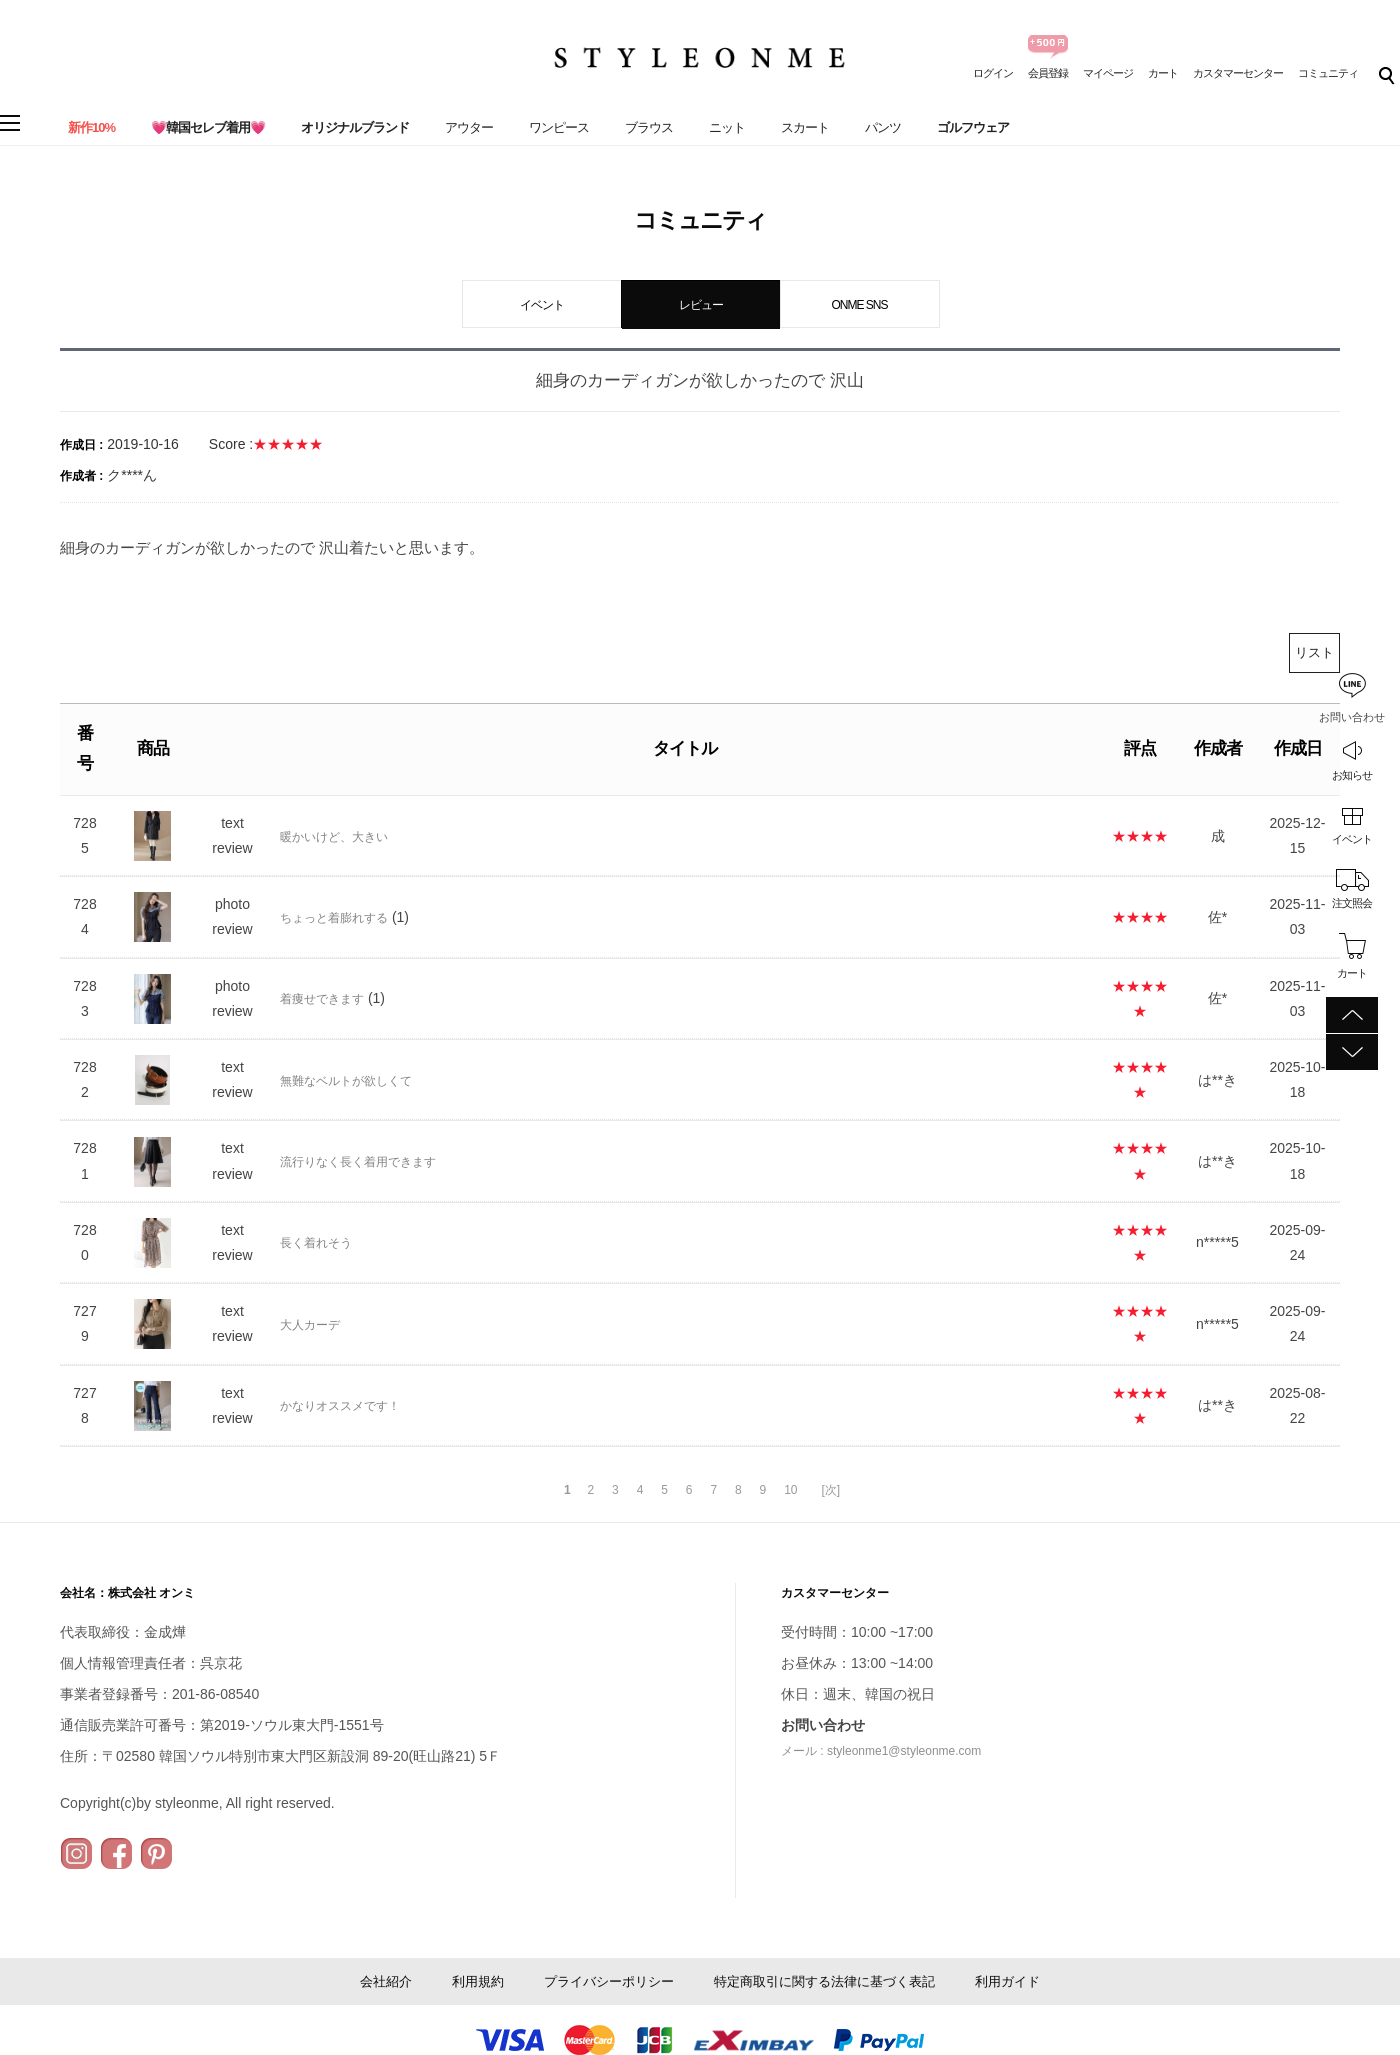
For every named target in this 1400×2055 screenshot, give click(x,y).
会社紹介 (386, 1981)
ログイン (993, 73)
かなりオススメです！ (340, 1406)
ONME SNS (859, 305)
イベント (1352, 839)
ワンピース (559, 127)
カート (1163, 73)
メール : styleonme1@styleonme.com (881, 1751)
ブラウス (649, 127)
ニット (727, 127)
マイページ (1108, 73)
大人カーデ (310, 1325)
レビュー (701, 305)
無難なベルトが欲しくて (346, 1081)
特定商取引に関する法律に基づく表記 (824, 1981)
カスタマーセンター (1238, 73)
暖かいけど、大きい (334, 837)
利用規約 (478, 1981)
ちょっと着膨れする (334, 918)
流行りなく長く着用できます (358, 1162)
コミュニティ (1328, 73)
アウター (469, 127)
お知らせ (1352, 775)
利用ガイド (1007, 1981)
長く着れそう (316, 1243)
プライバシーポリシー (609, 1981)
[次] (830, 1490)
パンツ (883, 127)
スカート (805, 127)
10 (790, 1490)
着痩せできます (322, 999)
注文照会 (1352, 903)
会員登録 (1048, 73)
